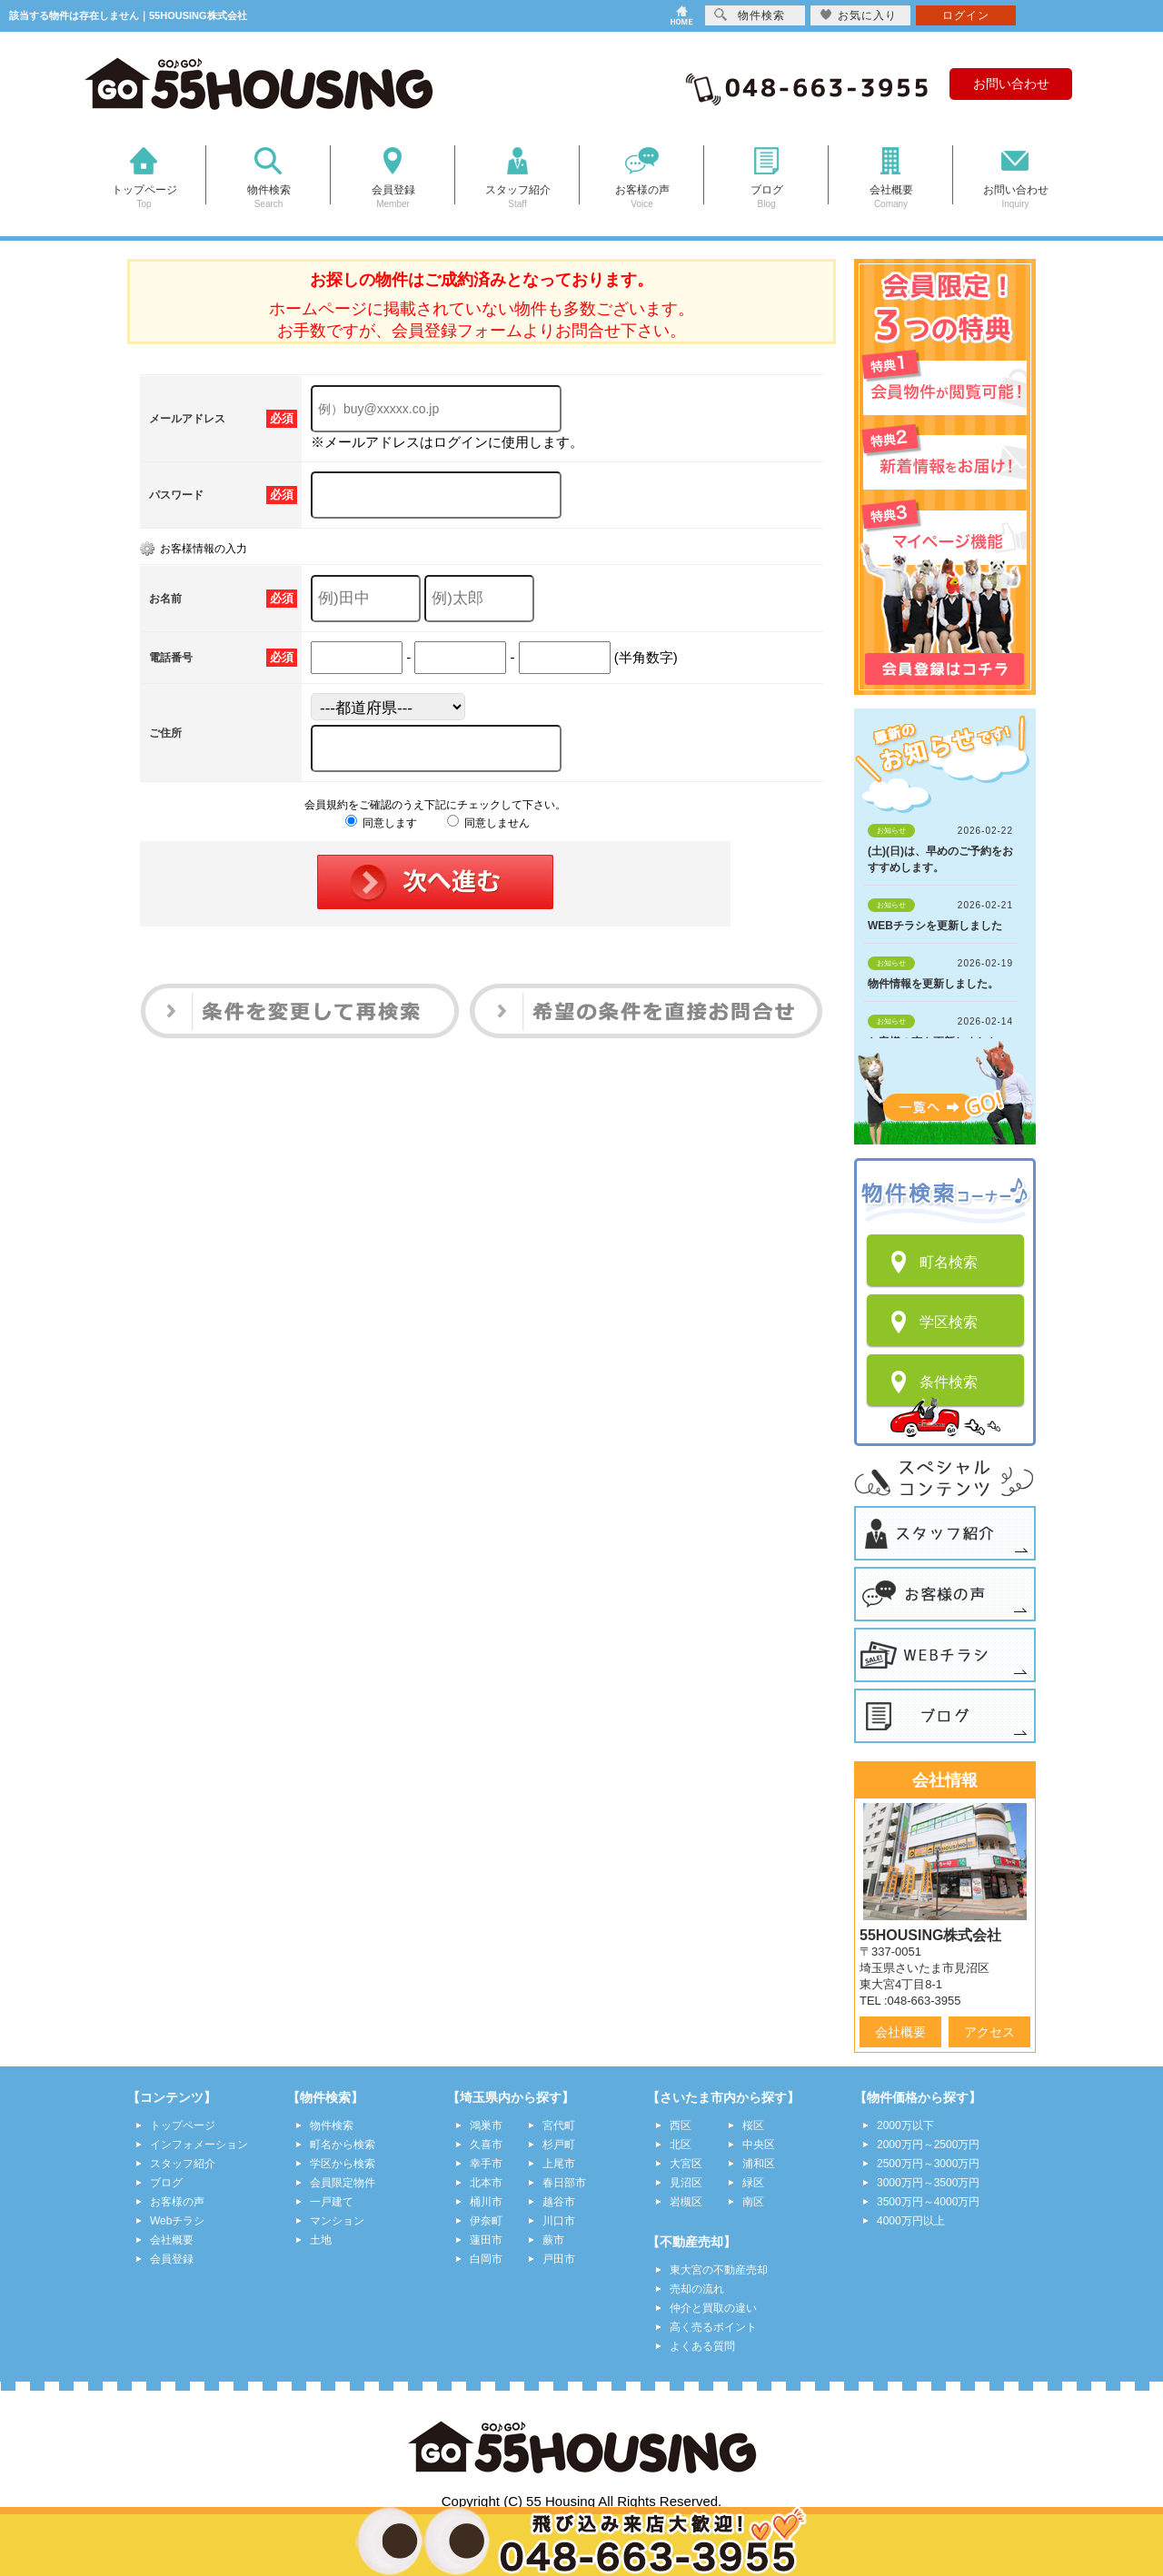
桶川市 (486, 2201)
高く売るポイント (713, 2327)
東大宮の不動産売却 (719, 2270)
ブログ (166, 2182)
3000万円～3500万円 (928, 2182)
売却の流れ (697, 2289)
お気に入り (858, 15)
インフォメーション (199, 2144)
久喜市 (486, 2144)
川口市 (558, 2220)
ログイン (965, 15)
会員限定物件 (342, 2182)
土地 (321, 2240)
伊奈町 (486, 2220)
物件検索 (331, 2125)
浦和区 (758, 2163)
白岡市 (486, 2259)
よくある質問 (702, 2346)
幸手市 (486, 2163)
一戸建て (331, 2201)
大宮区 (686, 2163)
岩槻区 (686, 2201)
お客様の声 (177, 2201)
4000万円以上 (911, 2220)
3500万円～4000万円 (928, 2201)
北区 (680, 2144)
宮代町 (558, 2125)
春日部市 (564, 2182)
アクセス (989, 2032)
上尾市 (558, 2163)
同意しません (488, 823)
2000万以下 (905, 2125)
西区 (680, 2125)
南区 (753, 2201)
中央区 (758, 2144)
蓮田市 (486, 2240)
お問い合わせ (1011, 83)
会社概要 (900, 2032)
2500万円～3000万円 (928, 2163)
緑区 (753, 2182)
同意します (381, 823)
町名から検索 (342, 2144)
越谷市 (558, 2201)
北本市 (486, 2182)
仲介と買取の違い (713, 2308)
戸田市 (558, 2259)
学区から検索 (342, 2163)
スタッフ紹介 (182, 2163)
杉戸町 (558, 2144)
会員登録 (172, 2259)
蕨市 (553, 2240)
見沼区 (686, 2182)
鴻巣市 (486, 2125)
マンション (337, 2220)
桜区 (753, 2125)
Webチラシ (177, 2220)
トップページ (182, 2125)
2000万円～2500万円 (928, 2144)
